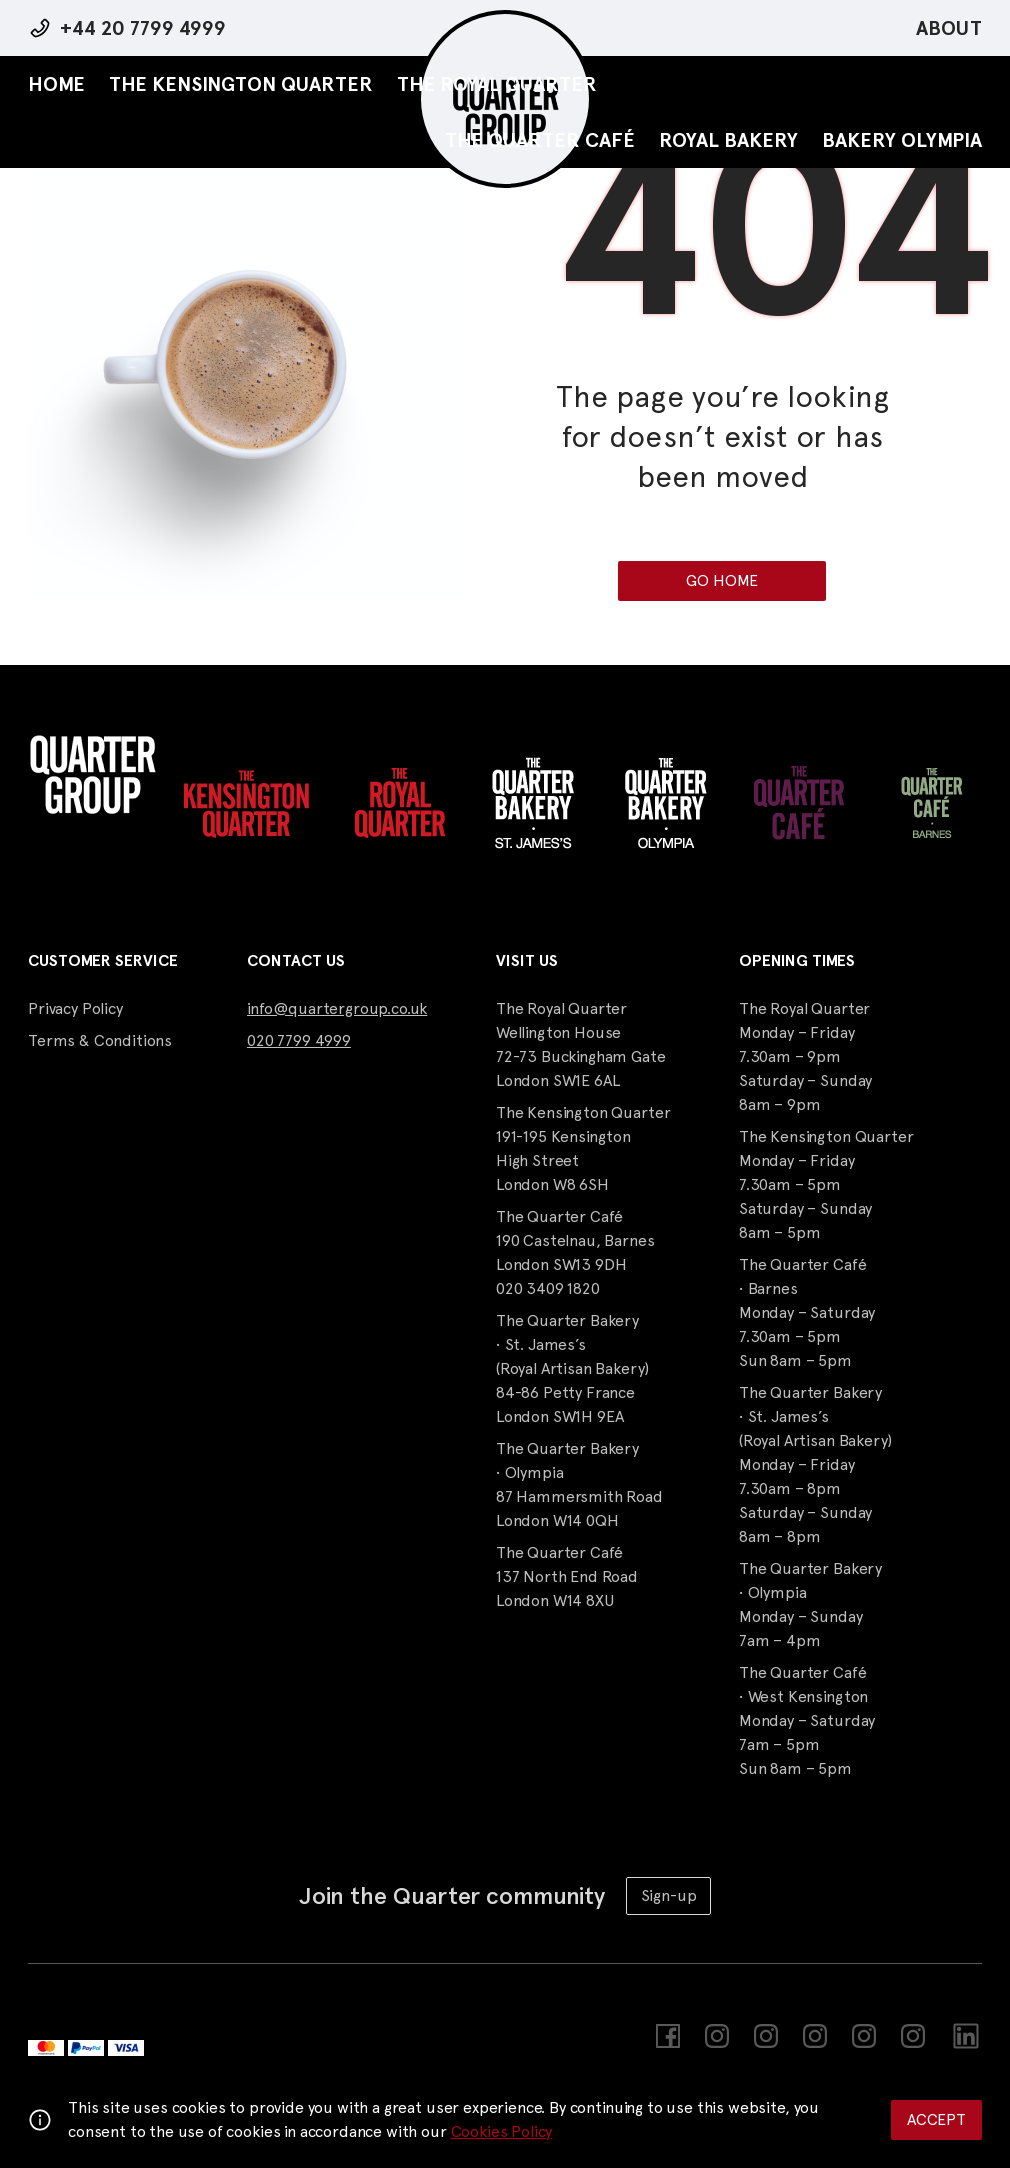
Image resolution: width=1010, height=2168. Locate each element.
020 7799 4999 (299, 1040)
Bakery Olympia (902, 140)
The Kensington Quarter (241, 84)
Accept (936, 2119)
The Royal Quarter (497, 84)
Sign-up (669, 1895)
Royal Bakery (728, 140)
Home (56, 84)
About (949, 28)
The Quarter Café (540, 140)
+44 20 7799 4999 (143, 28)
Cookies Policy (502, 2131)
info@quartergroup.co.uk (337, 1008)
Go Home (722, 580)
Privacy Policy (75, 1008)
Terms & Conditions (100, 1040)
